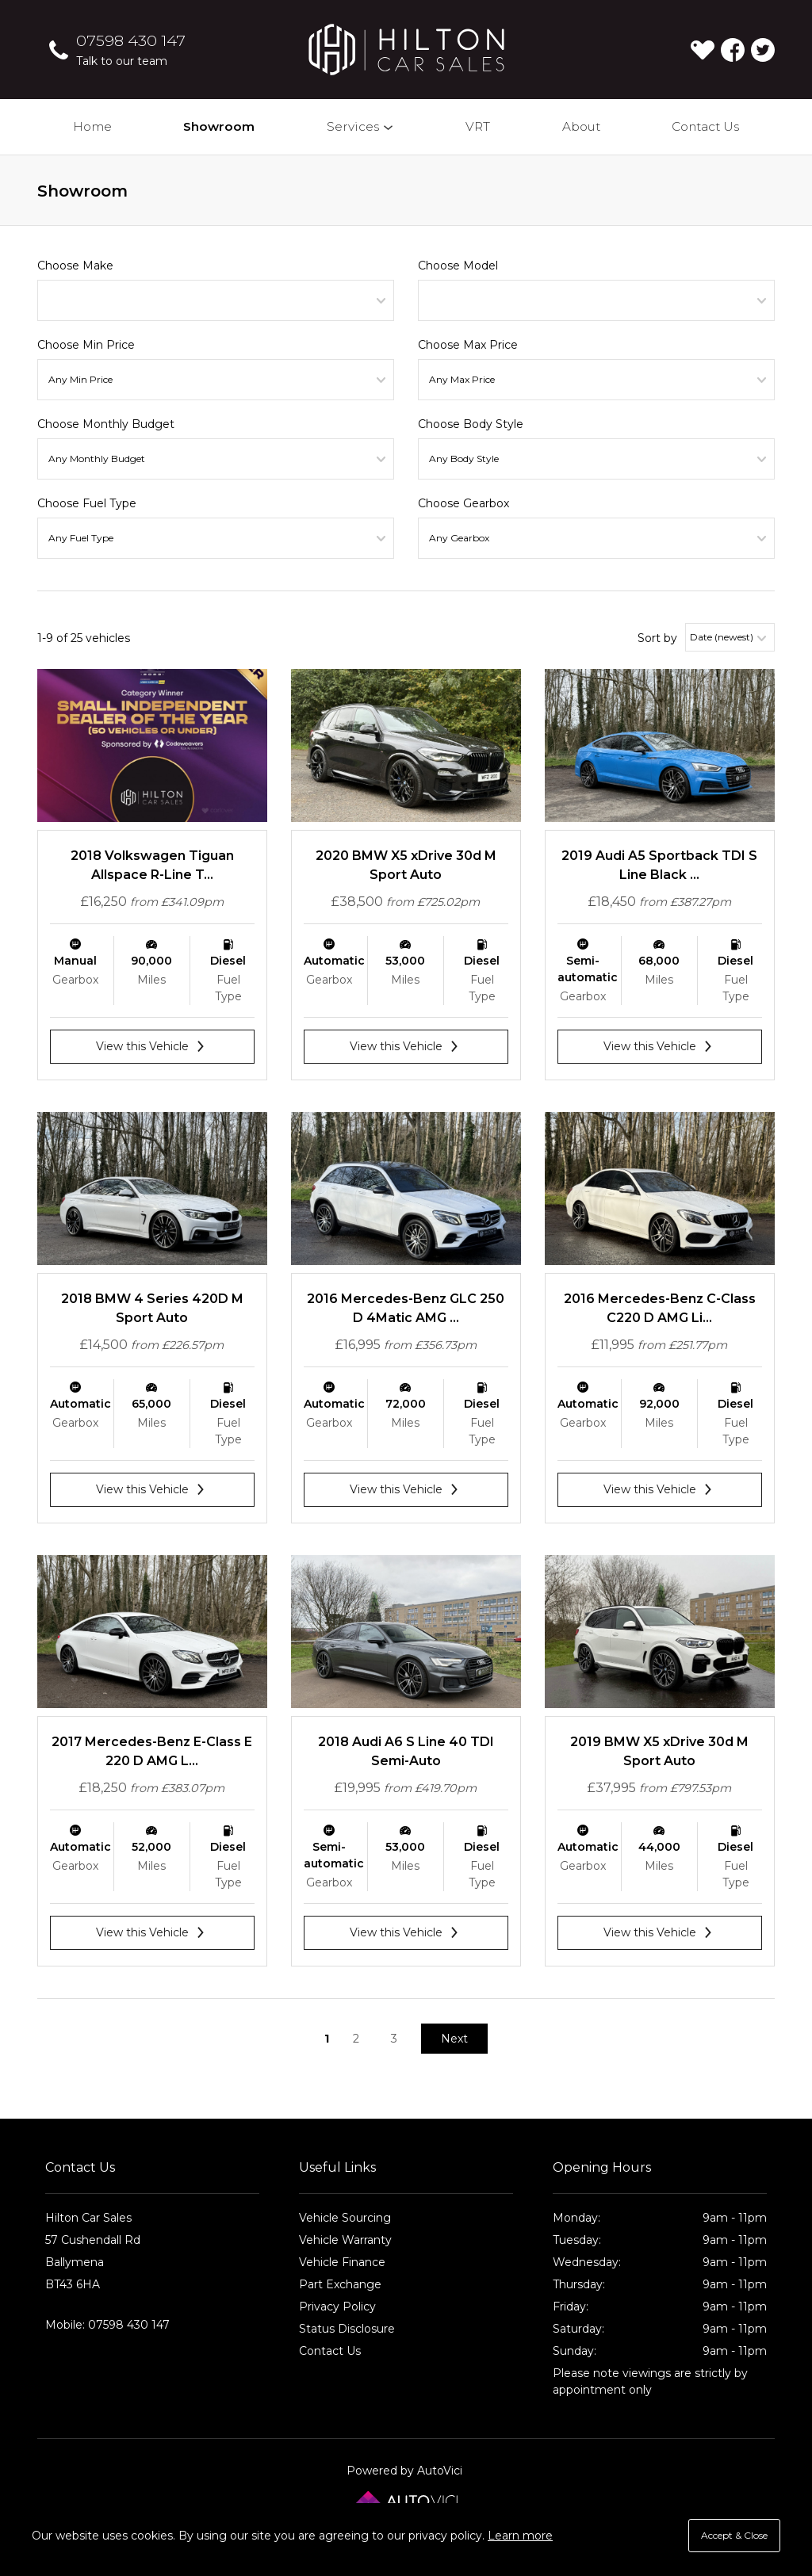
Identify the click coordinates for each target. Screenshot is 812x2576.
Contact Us (705, 126)
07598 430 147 (131, 40)
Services (361, 126)
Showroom (219, 126)
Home (92, 126)
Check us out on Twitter (763, 50)
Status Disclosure (347, 2329)
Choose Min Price (86, 345)
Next (454, 2038)
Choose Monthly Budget (105, 424)
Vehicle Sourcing (345, 2218)
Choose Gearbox (463, 503)
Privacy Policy (337, 2306)
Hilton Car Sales (406, 49)
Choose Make (75, 265)
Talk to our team (121, 61)
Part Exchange (340, 2284)
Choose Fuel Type (86, 503)
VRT (477, 126)
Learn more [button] (520, 2535)
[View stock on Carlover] (702, 50)
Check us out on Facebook (733, 50)
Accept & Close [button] (734, 2535)
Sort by (657, 638)
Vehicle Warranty (345, 2240)
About (581, 126)
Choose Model (458, 265)
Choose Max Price (468, 345)
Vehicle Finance (342, 2262)
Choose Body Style (470, 424)
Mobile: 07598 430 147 (107, 2325)
